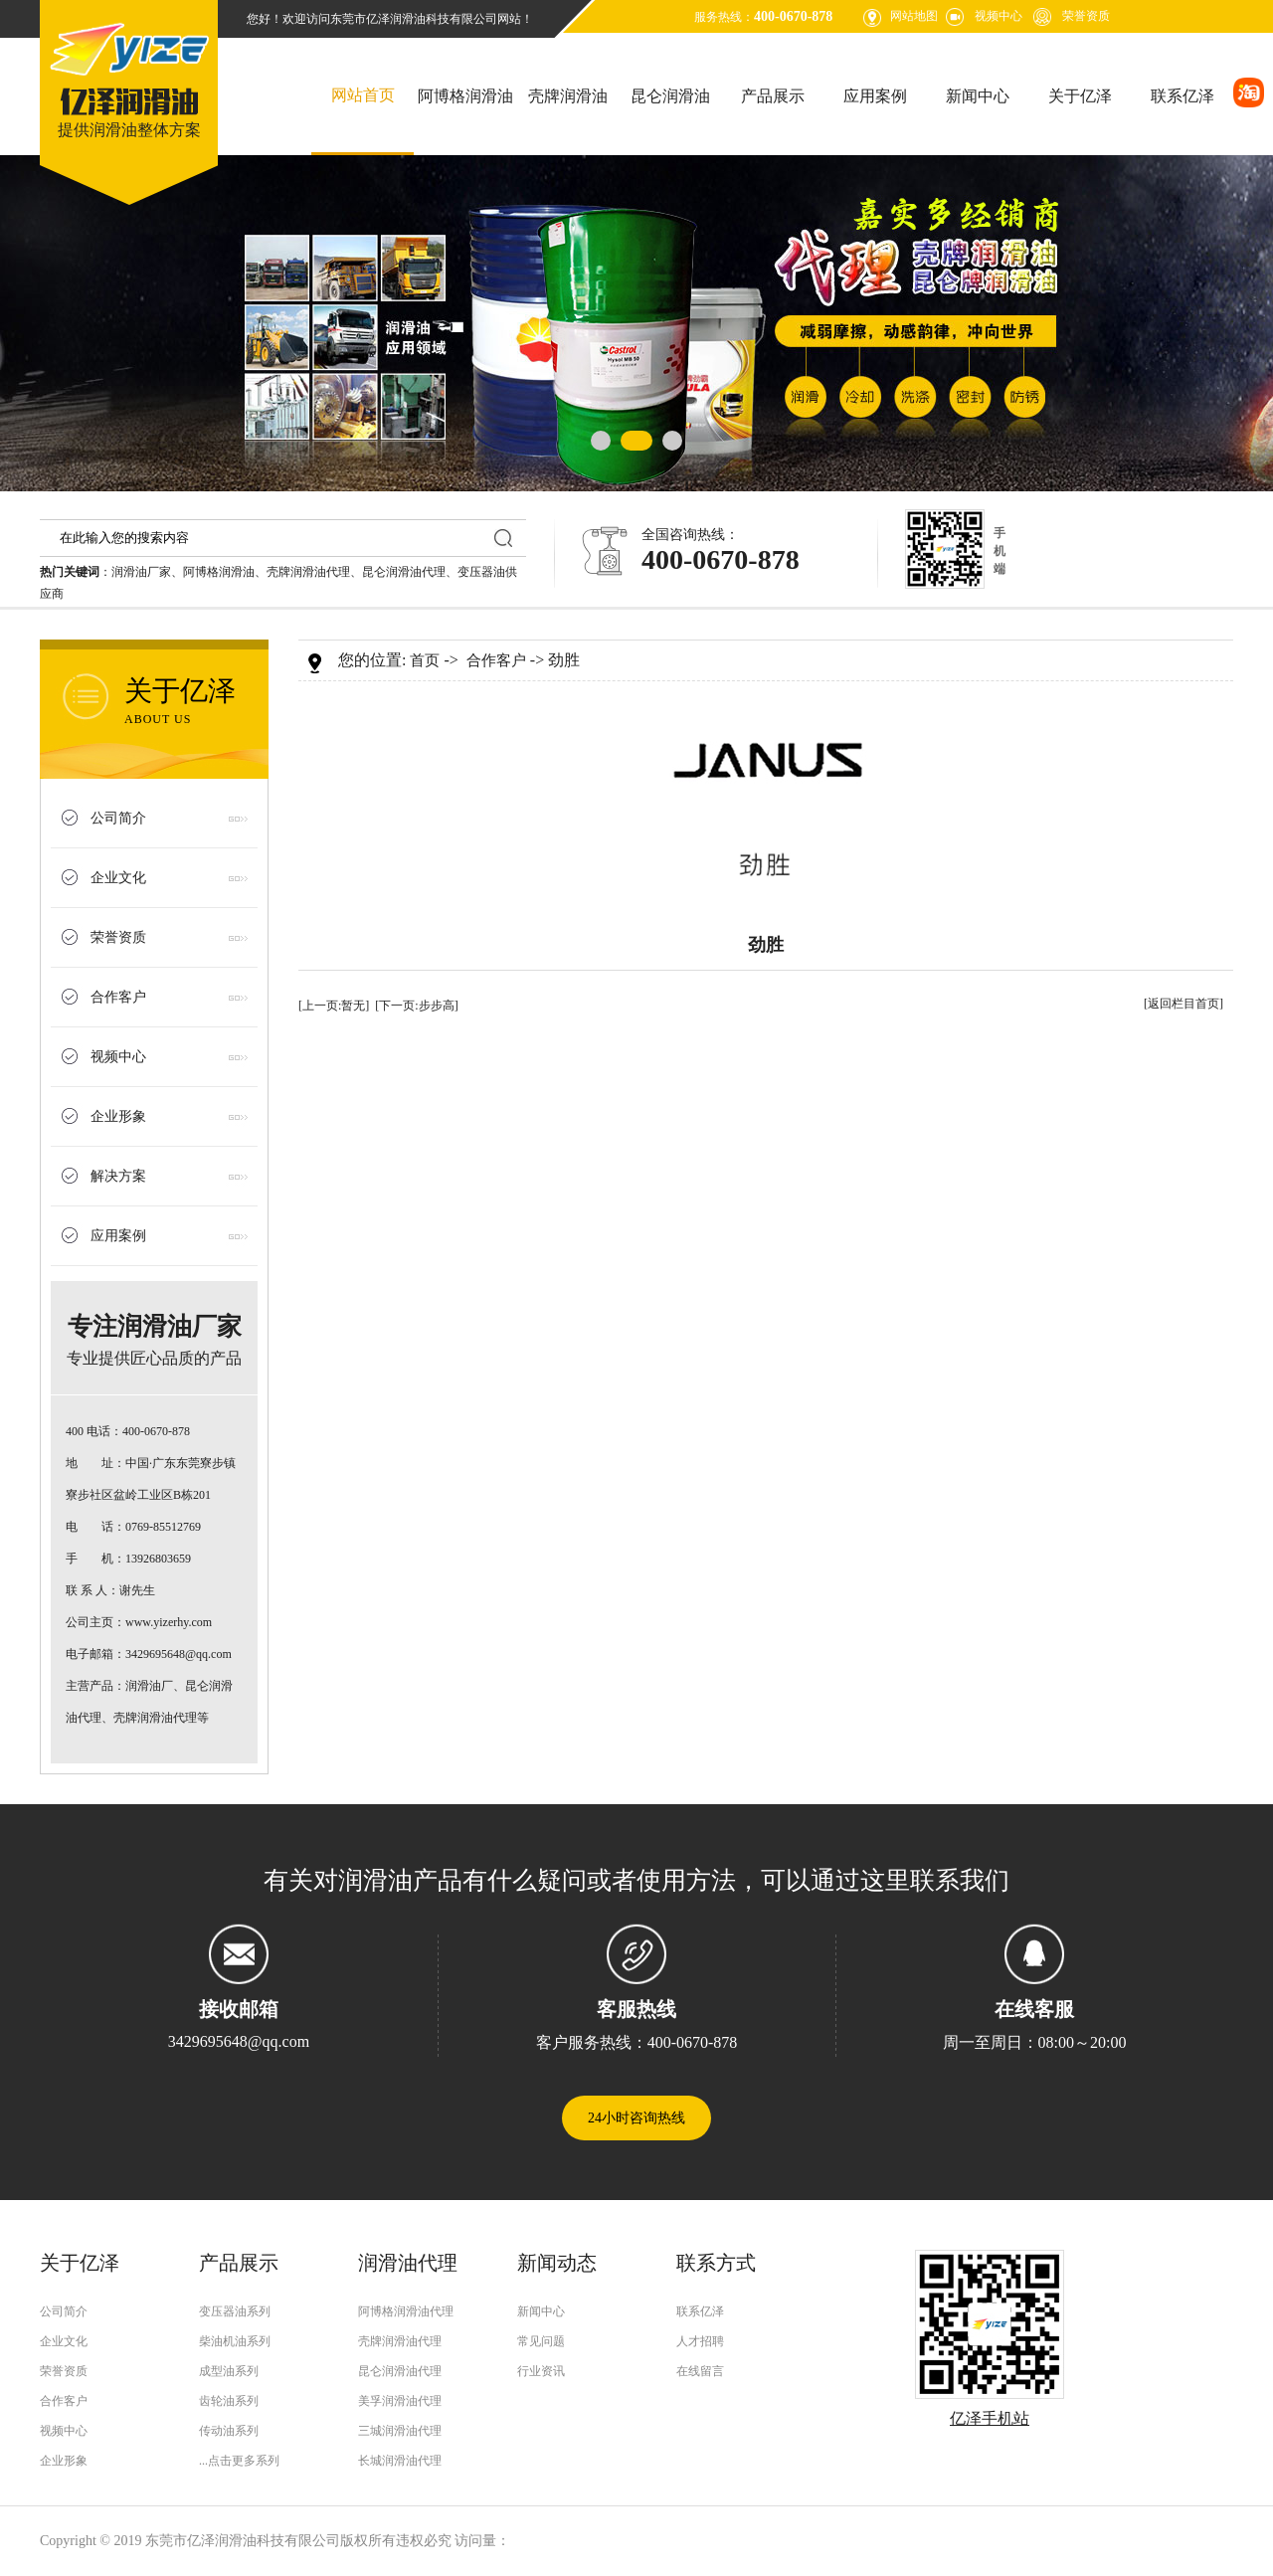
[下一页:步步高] (416, 1005)
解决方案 (118, 1176)
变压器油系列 (235, 2311)
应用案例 (875, 96)
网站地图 (914, 16)
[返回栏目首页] (1183, 1004)
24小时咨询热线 (636, 2118)
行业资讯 (541, 2371)
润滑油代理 (407, 2263)
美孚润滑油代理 (400, 2401)
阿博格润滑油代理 (406, 2311)
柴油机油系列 (235, 2341)
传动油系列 (229, 2431)
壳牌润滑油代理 (308, 572)
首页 (425, 660)
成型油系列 (229, 2371)
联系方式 (716, 2263)
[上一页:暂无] (333, 1005)
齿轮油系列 (229, 2401)
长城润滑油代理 (400, 2461)
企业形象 (118, 1116)
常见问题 (541, 2341)
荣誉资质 (1086, 16)
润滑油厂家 (141, 572)
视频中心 (998, 16)
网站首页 (363, 95)
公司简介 (118, 818)
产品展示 (773, 96)
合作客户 (118, 997)
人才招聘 (700, 2341)
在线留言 (700, 2371)
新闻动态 (557, 2263)
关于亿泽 (1080, 96)
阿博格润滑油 (465, 96)
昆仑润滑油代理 (404, 572)
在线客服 (1034, 2009)
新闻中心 (977, 96)
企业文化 (118, 877)
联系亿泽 (1182, 96)
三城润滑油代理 (400, 2431)
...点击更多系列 (239, 2461)
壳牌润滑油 (568, 96)
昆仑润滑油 (670, 96)
